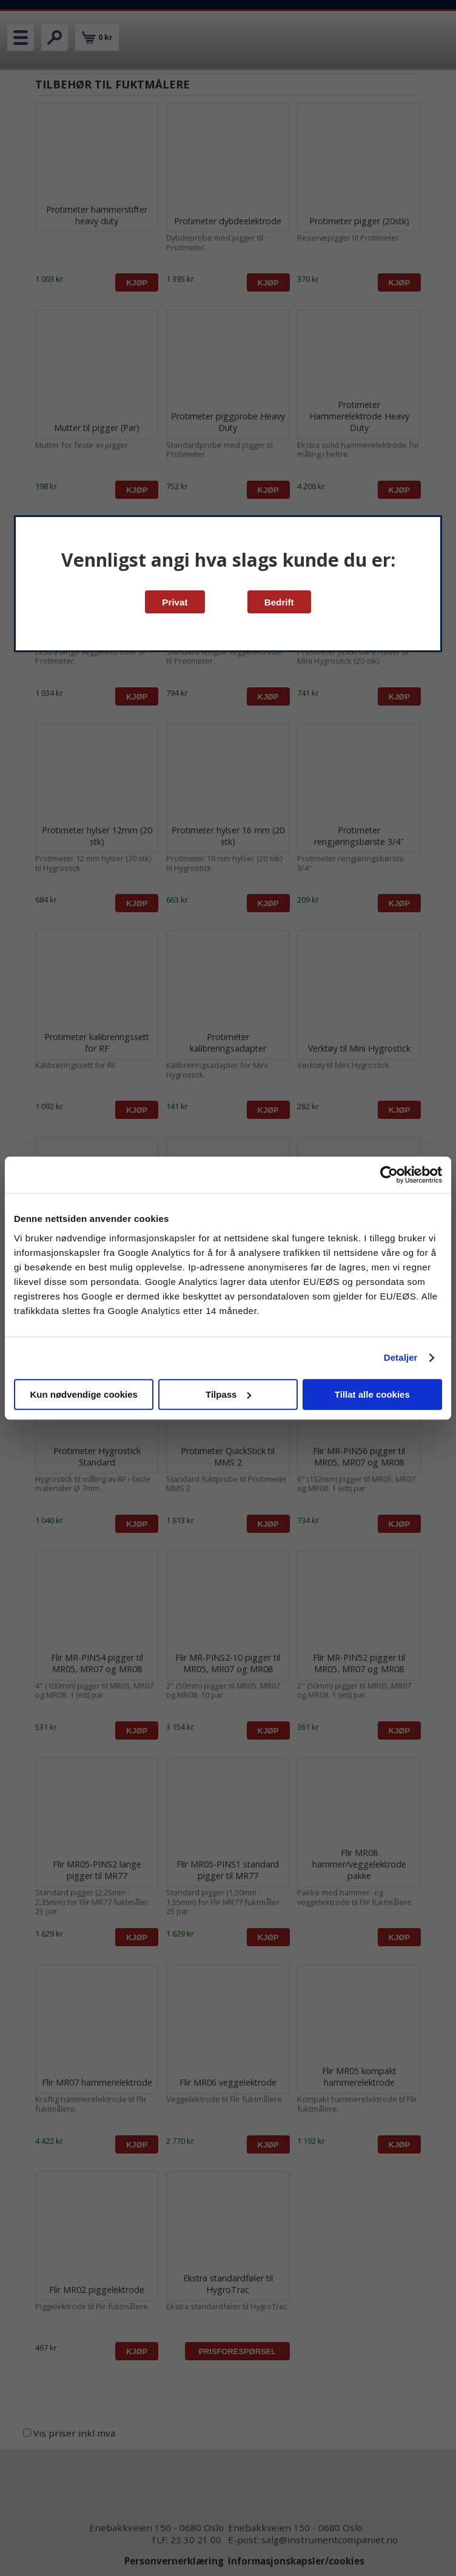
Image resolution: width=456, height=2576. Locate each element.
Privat (174, 602)
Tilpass (228, 1394)
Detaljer (401, 1357)
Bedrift (279, 602)
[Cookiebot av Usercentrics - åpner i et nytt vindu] (389, 1175)
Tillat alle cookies (372, 1394)
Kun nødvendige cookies (84, 1394)
